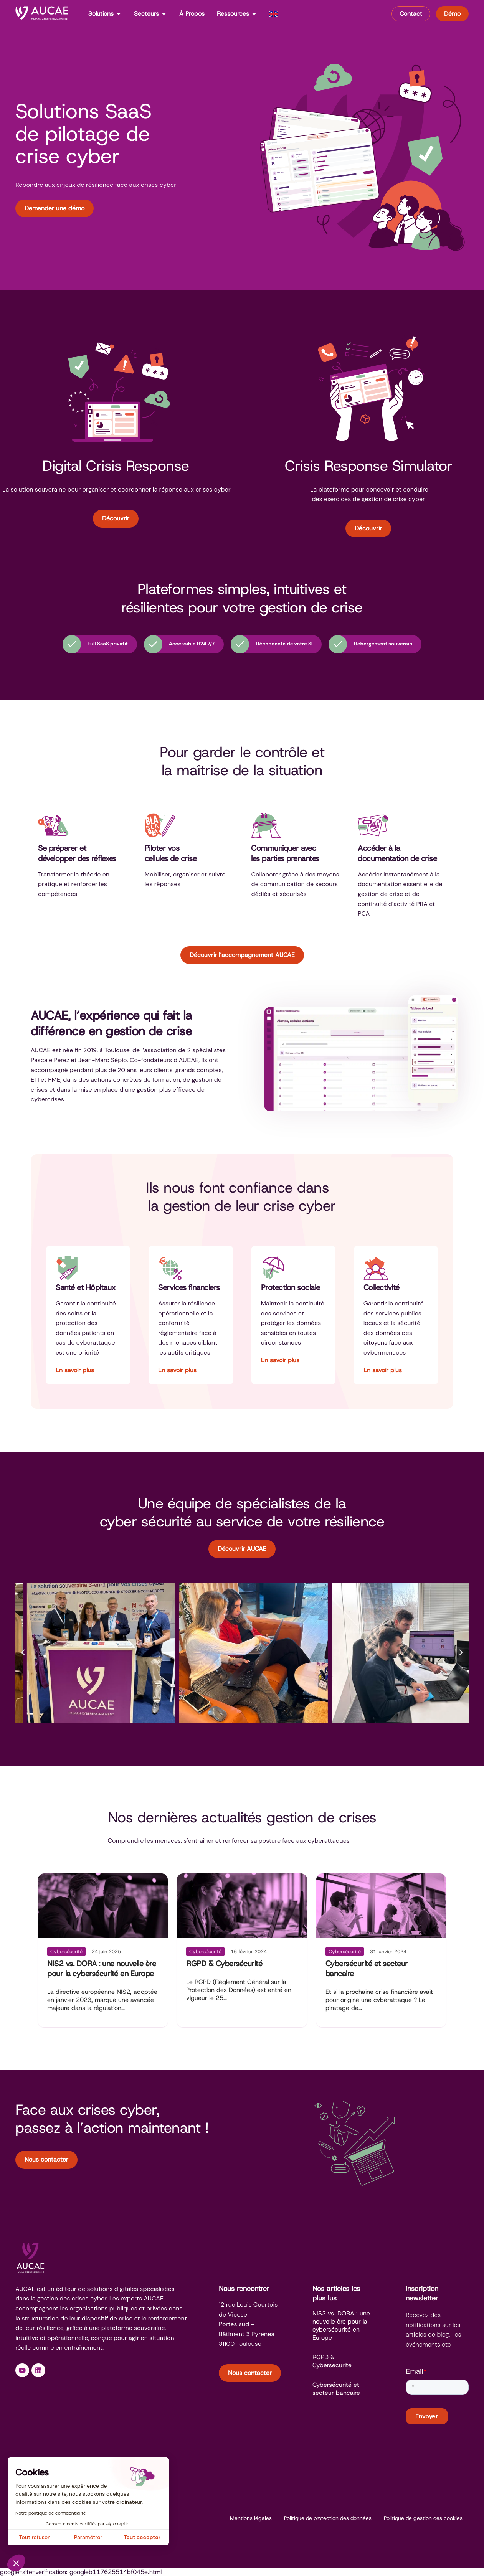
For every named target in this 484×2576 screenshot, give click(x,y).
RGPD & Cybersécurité (224, 1964)
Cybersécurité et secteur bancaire (336, 2389)
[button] (23, 1652)
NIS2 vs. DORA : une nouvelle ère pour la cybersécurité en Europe (101, 1969)
